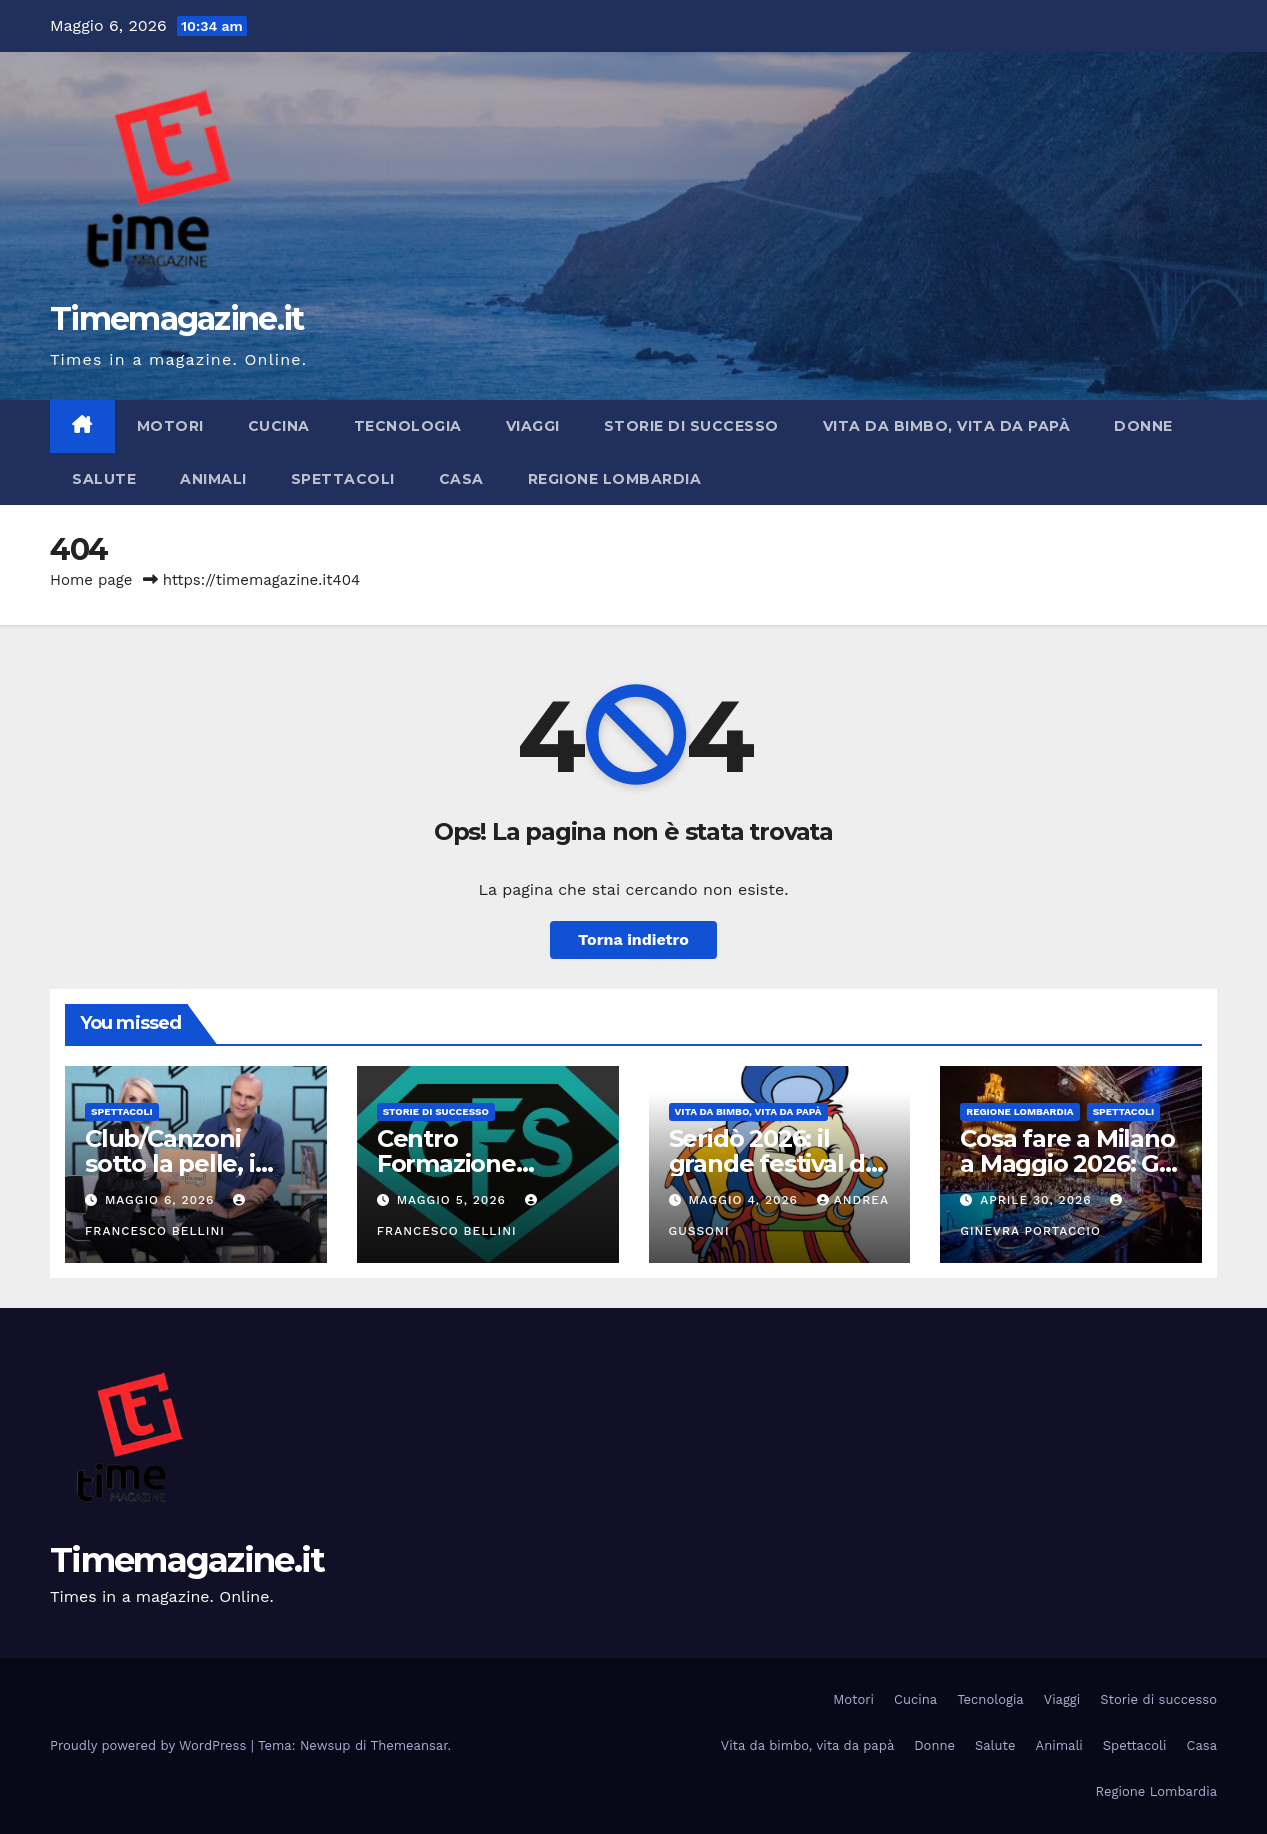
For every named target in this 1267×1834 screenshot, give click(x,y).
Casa (461, 479)
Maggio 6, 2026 (162, 1200)
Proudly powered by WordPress (150, 1745)
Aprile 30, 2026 (1038, 1200)
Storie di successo (691, 426)
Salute (104, 479)
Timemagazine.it (177, 318)
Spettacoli (343, 479)
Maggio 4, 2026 (745, 1200)
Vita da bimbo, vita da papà (947, 426)
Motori (170, 426)
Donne (1143, 426)
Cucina (279, 426)
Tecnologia (408, 426)
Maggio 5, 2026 (454, 1200)
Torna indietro (633, 939)
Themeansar (409, 1745)
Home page (91, 580)
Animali (213, 479)
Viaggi (533, 426)
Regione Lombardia (615, 479)
